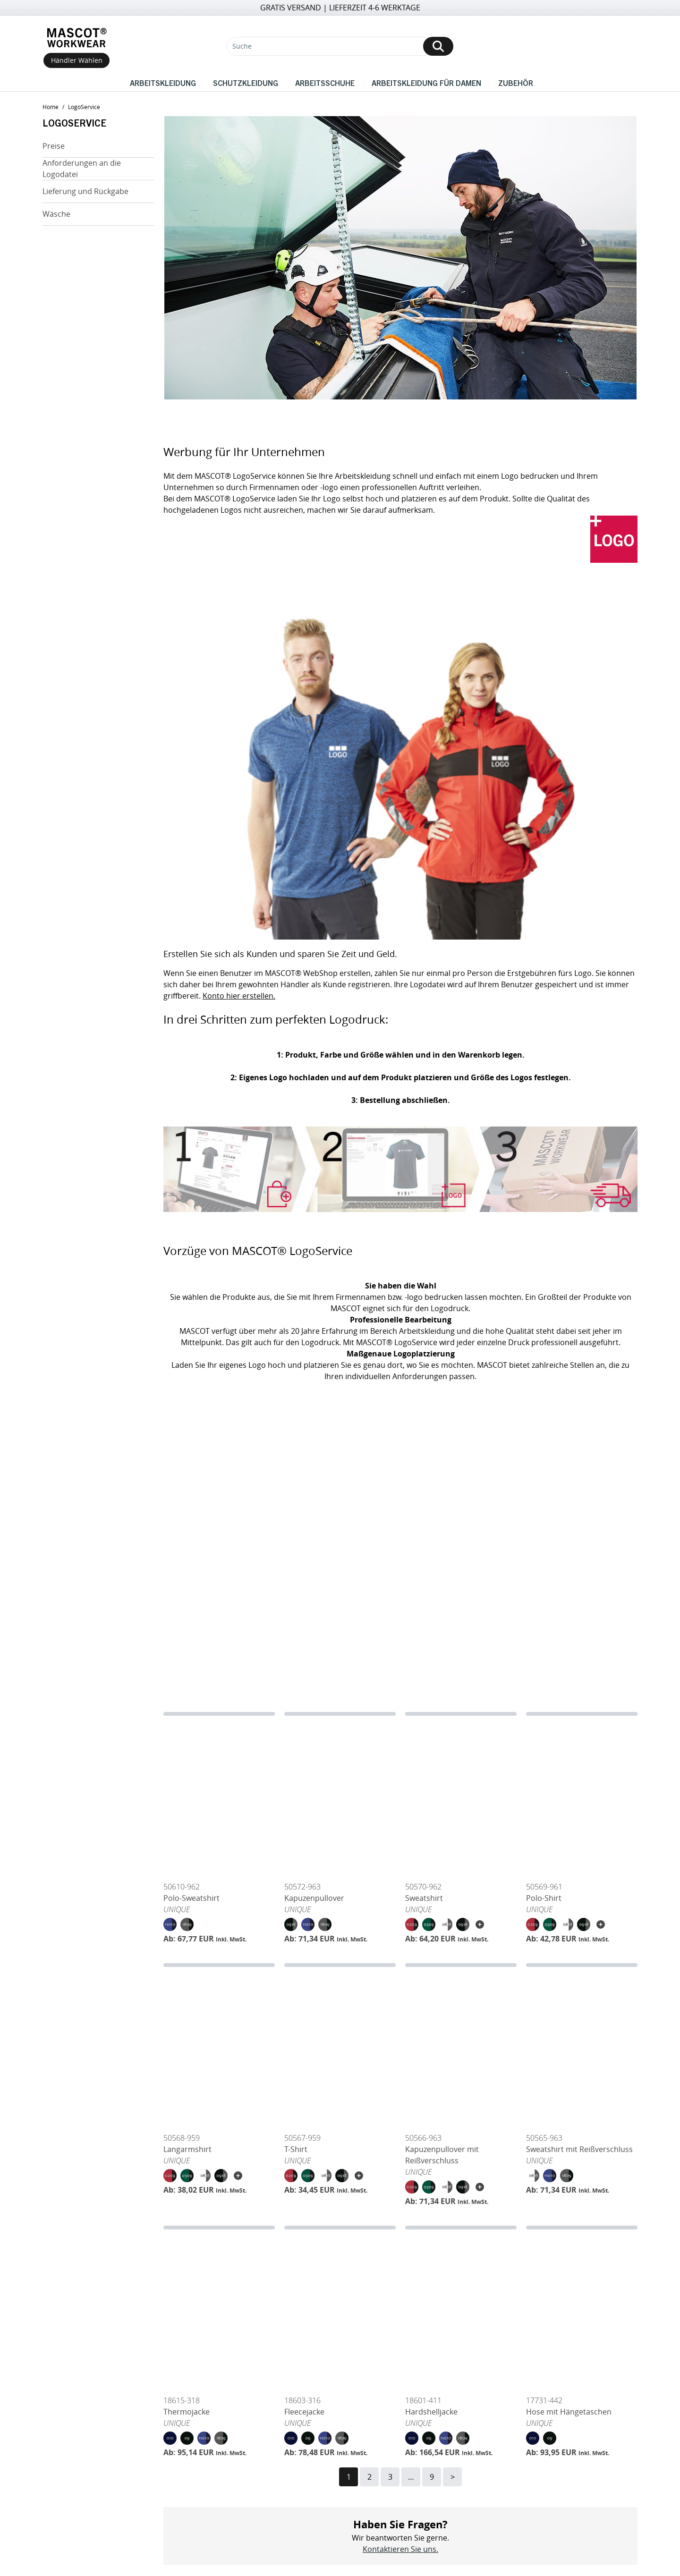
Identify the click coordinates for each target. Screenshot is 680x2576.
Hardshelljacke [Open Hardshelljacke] (431, 2412)
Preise (53, 146)
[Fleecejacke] (340, 2308)
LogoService (84, 106)
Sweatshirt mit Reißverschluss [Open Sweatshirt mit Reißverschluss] (579, 2149)
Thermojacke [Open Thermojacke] (186, 2412)
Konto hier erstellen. (239, 996)
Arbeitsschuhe (325, 82)
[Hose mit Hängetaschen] (582, 2308)
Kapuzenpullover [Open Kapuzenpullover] (314, 1898)
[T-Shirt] (340, 2045)
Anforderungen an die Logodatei (81, 168)
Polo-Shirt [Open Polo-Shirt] (543, 1898)
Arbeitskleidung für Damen (426, 82)
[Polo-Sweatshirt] (219, 1794)
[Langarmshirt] (219, 2045)
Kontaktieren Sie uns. (400, 2549)
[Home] (76, 38)
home (50, 106)
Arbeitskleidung (163, 82)
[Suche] (340, 46)
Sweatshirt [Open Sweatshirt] (424, 1898)
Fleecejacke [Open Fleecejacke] (304, 2412)
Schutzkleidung (245, 82)
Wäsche (56, 214)
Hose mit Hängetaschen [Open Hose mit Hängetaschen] (569, 2412)
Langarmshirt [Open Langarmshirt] (187, 2149)
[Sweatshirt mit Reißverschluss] (582, 2045)
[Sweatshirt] (461, 1794)
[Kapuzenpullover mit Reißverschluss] (461, 2045)
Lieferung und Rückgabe (85, 191)
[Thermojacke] (219, 2308)
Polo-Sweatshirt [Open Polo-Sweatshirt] (191, 1898)
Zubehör (515, 82)
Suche (242, 46)
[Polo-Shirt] (582, 1794)
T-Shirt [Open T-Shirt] (295, 2149)
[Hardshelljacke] (461, 2308)
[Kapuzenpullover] (340, 1794)
